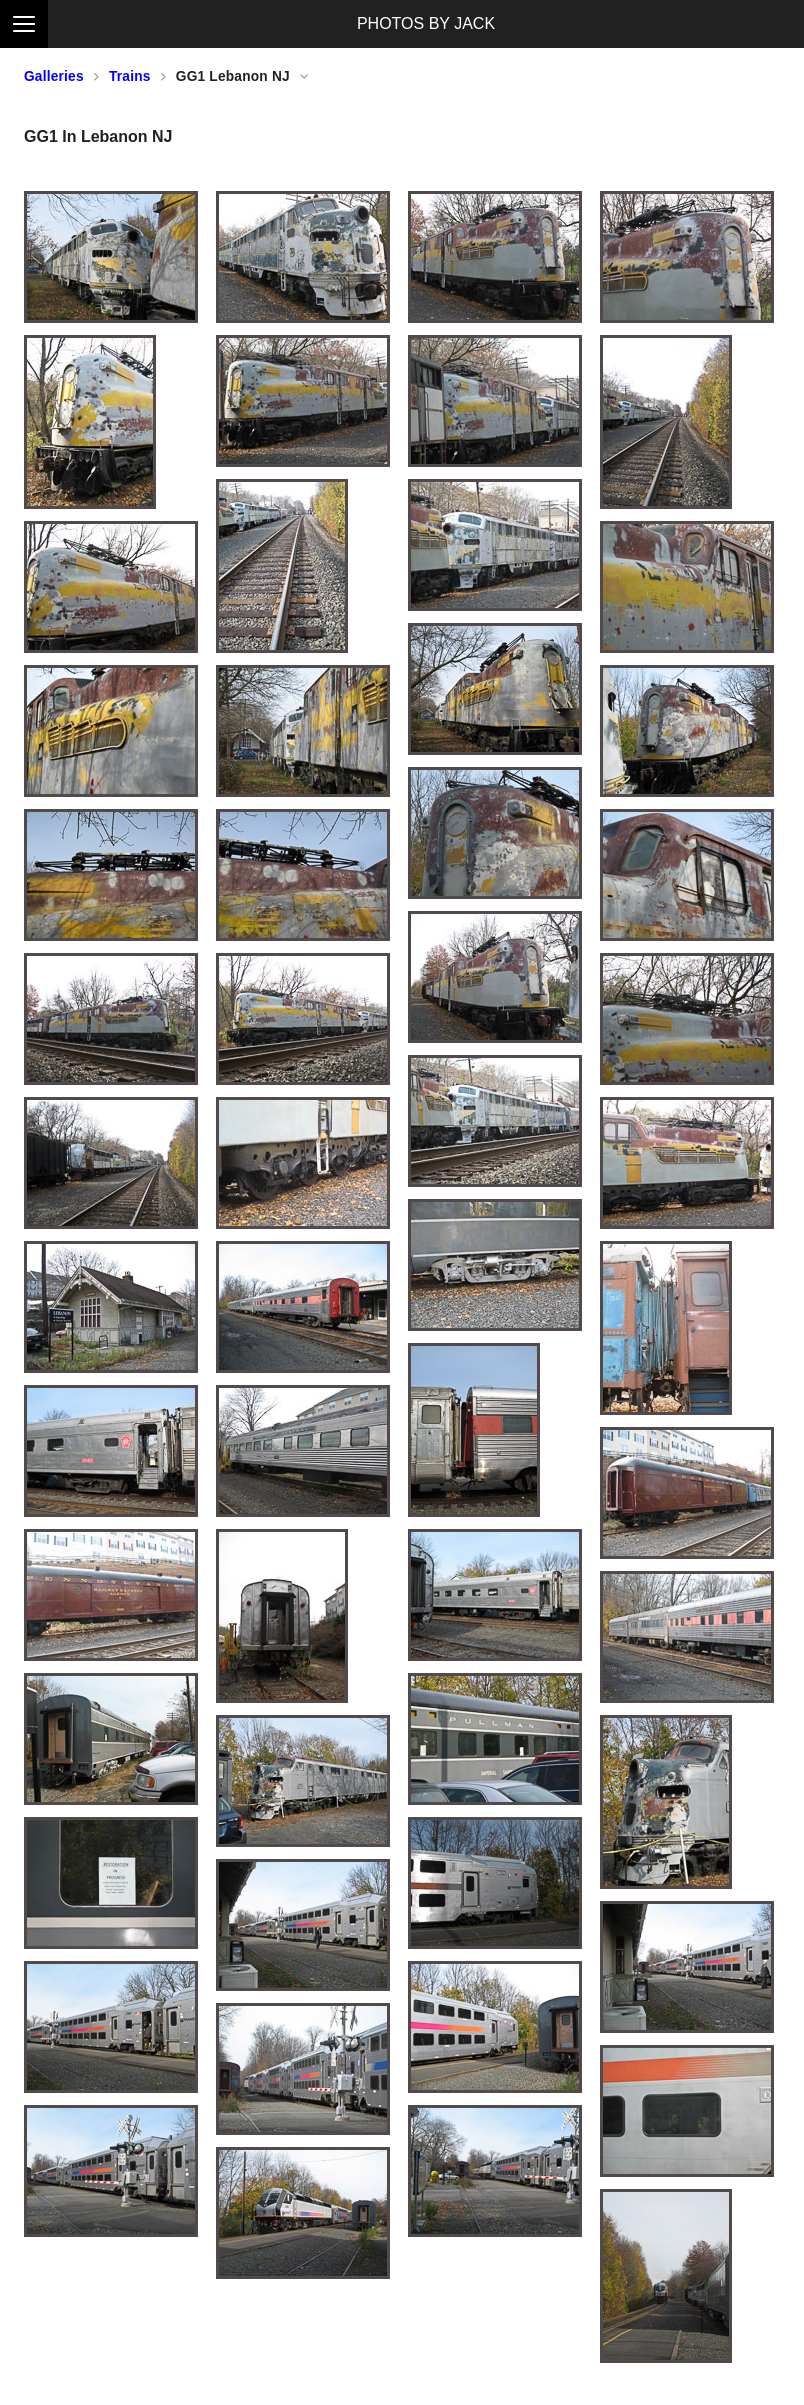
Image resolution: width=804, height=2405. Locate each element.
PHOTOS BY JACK (426, 23)
